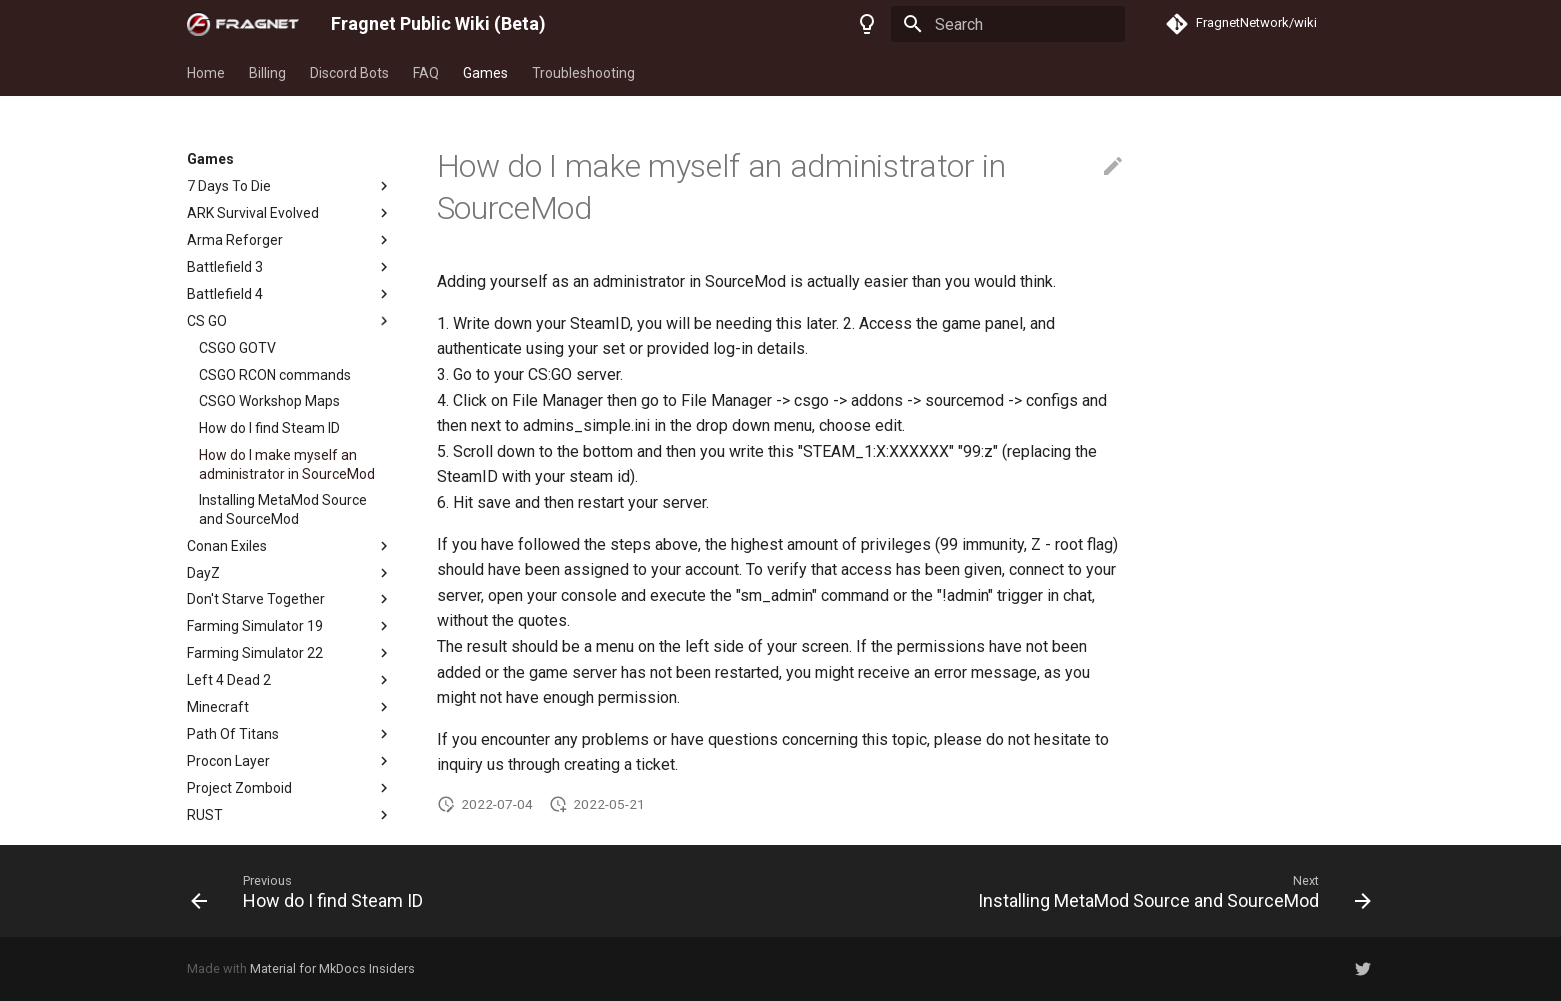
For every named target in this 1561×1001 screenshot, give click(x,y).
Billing (267, 73)
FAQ (426, 73)
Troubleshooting (583, 73)
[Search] (1008, 24)
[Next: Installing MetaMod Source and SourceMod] (1169, 891)
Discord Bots (349, 73)
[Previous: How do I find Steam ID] (311, 891)
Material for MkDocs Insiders (332, 968)
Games (485, 73)
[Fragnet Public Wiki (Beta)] (243, 24)
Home (206, 73)
